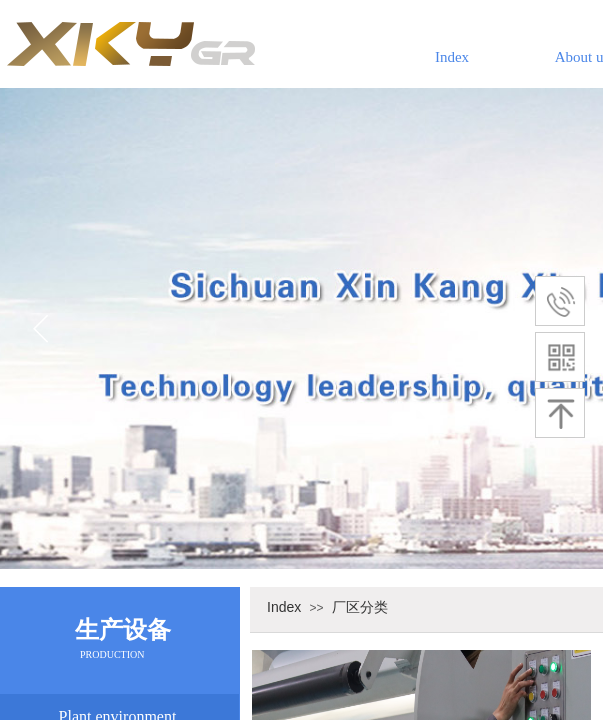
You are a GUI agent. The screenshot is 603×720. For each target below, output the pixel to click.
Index (452, 57)
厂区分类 (360, 607)
